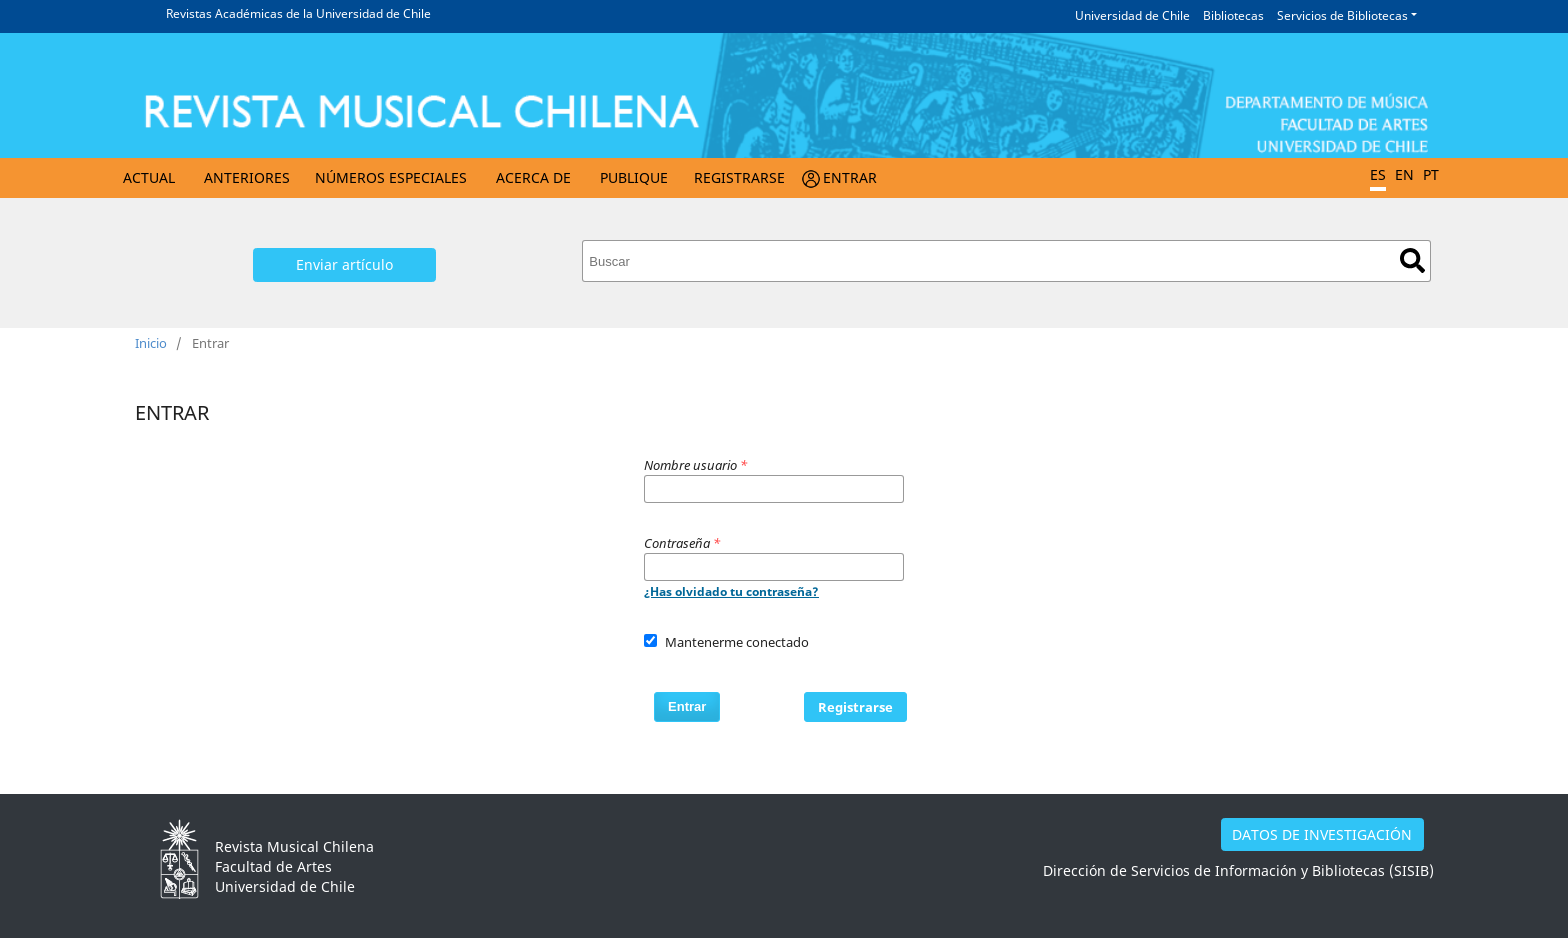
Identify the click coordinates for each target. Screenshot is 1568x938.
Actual (149, 177)
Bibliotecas (1233, 15)
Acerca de (533, 177)
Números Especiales (391, 177)
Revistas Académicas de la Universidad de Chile (298, 13)
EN (1404, 174)
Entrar (850, 177)
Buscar (1412, 260)
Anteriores (247, 177)
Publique (634, 177)
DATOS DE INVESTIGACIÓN (1322, 834)
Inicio (151, 343)
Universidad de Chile (1132, 15)
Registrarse (739, 177)
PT (1431, 174)
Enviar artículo (344, 264)
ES (1378, 174)
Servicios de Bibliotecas (1342, 15)
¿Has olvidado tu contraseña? (731, 591)
